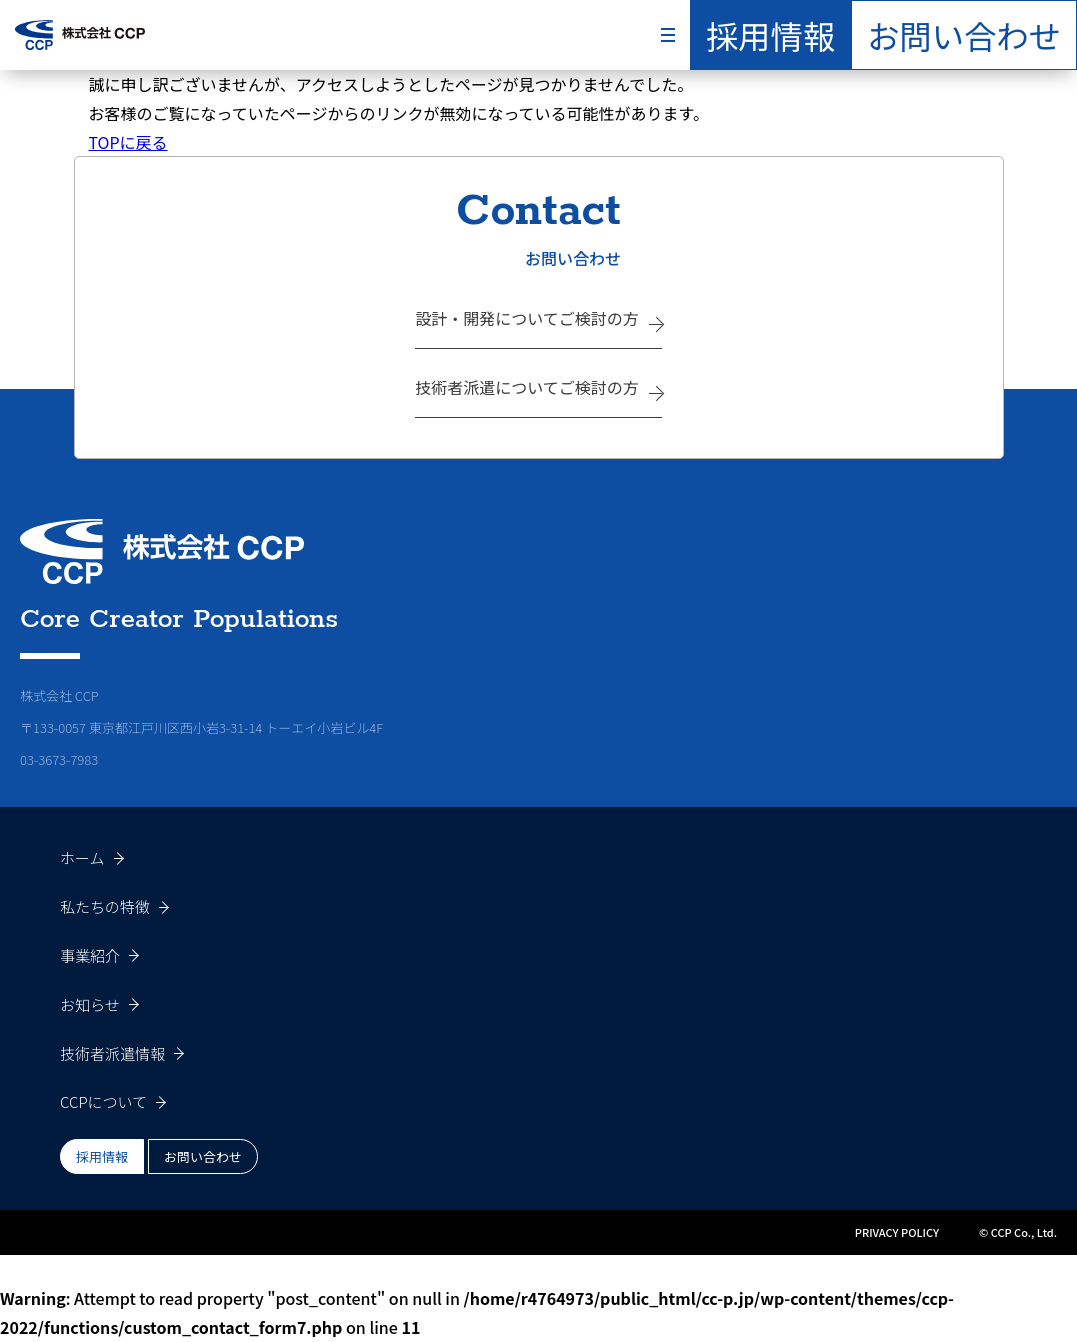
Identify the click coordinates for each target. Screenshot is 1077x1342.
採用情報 (770, 35)
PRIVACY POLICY (897, 1232)
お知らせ (90, 1004)
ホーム (82, 857)
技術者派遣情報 (112, 1053)
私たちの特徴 (105, 906)
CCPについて (103, 1101)
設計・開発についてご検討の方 (527, 318)
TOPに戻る (128, 142)
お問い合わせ (964, 35)
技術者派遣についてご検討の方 (527, 387)
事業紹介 (90, 955)
